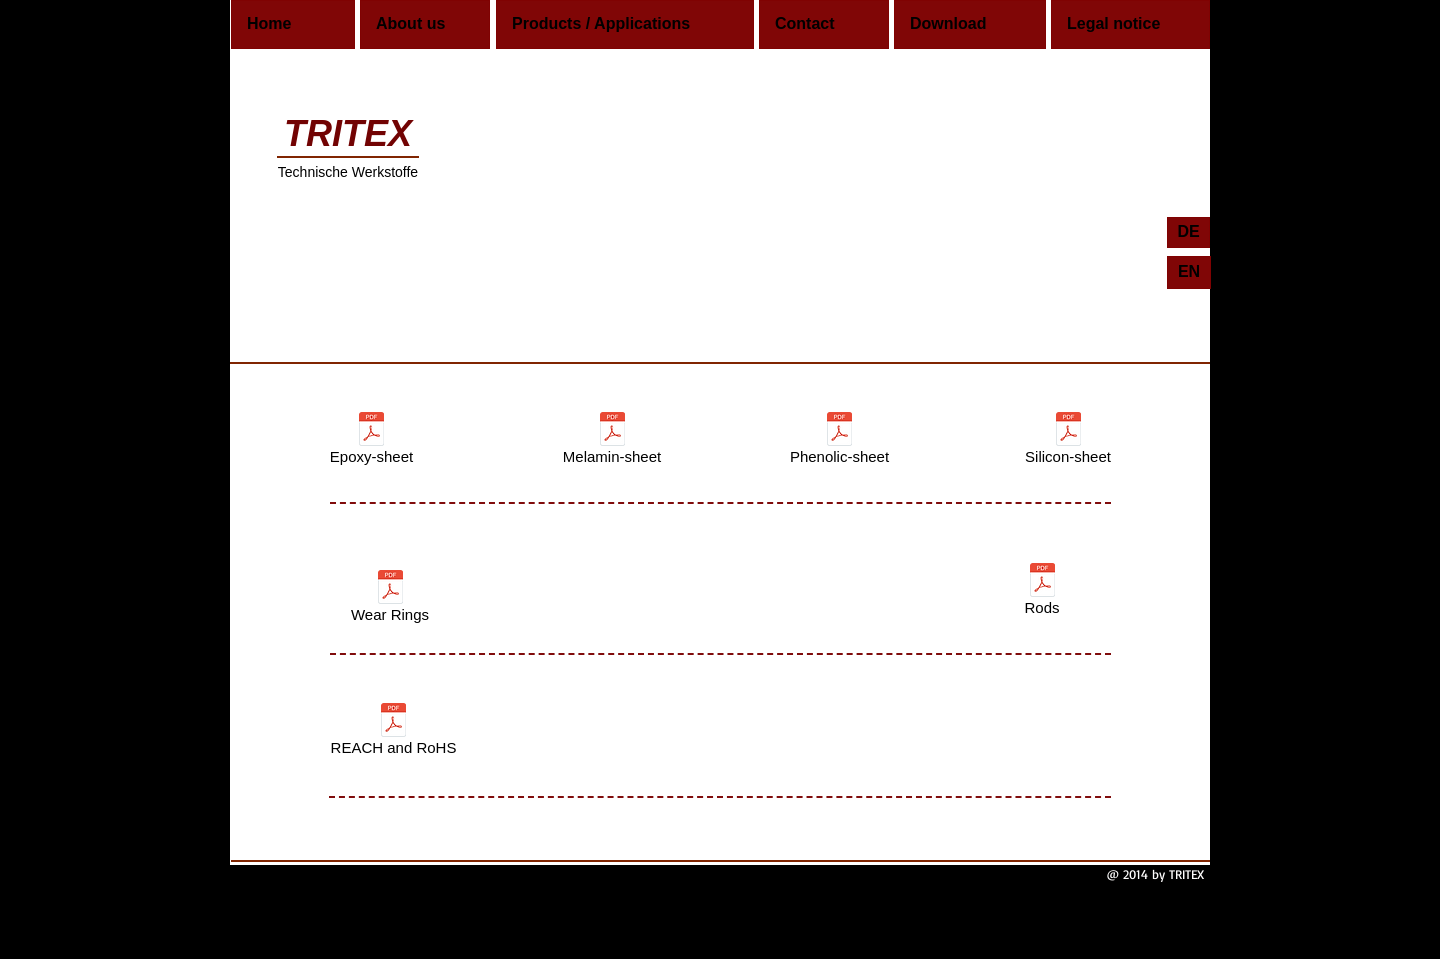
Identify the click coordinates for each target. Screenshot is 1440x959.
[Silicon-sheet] (1068, 442)
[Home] (293, 24)
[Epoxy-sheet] (371, 442)
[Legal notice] (1130, 24)
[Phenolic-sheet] (839, 442)
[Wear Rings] (390, 600)
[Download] (970, 24)
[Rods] (1042, 593)
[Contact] (824, 24)
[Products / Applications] (625, 24)
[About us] (425, 24)
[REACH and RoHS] (393, 733)
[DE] (1188, 232)
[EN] (1189, 272)
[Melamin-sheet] (612, 442)
